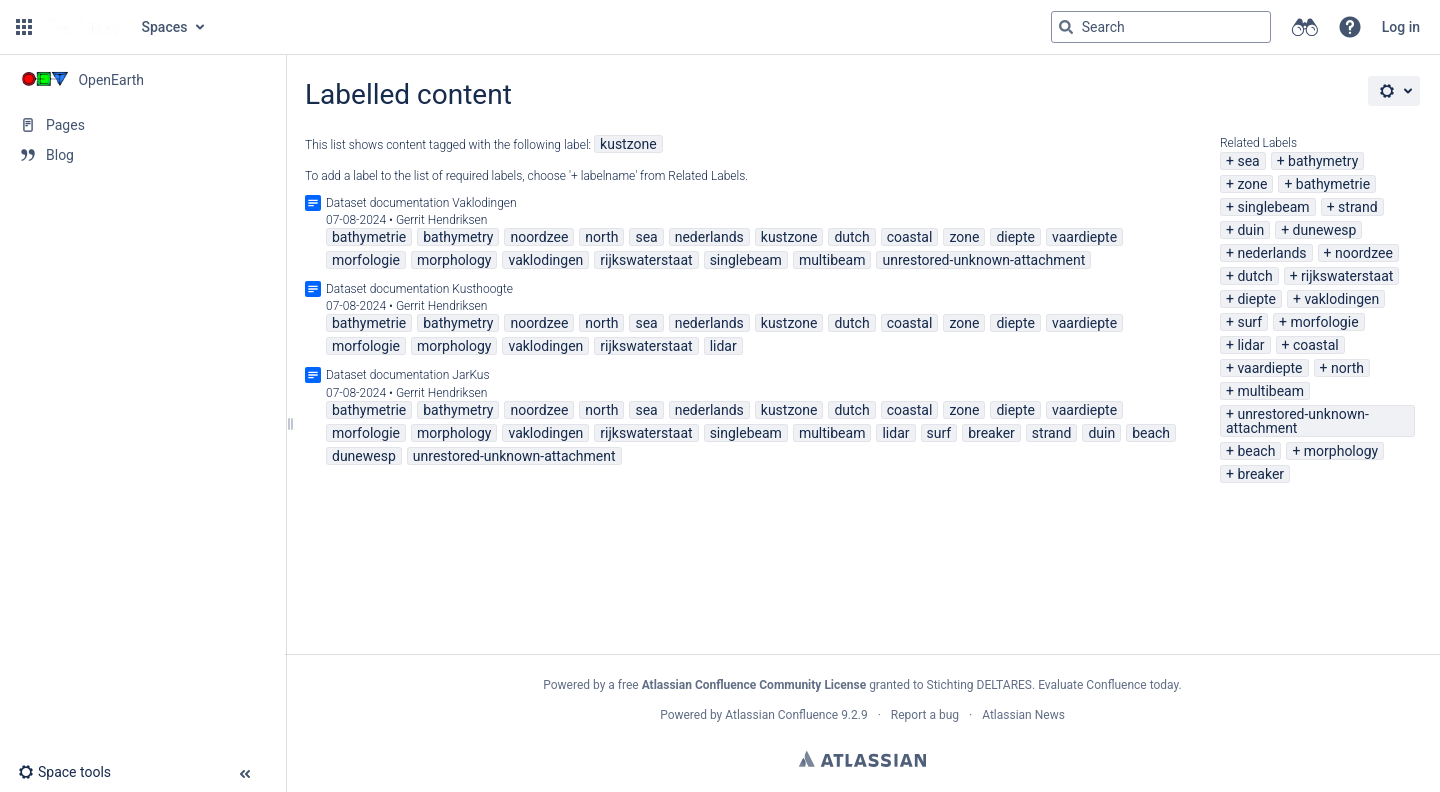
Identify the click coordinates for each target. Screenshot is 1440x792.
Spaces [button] (165, 27)
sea (1248, 161)
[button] (24, 27)
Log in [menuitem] (1401, 27)
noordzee (1364, 253)
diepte (1256, 299)
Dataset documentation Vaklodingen (421, 203)
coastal (1316, 345)
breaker (1260, 474)
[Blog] (142, 155)
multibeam (1270, 391)
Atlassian (862, 759)
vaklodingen (1341, 299)
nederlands (1271, 253)
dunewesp (1325, 230)
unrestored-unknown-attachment (1297, 421)
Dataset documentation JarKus (408, 375)
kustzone (628, 144)
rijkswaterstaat (1347, 276)
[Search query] (1161, 27)
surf (1249, 322)
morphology (1341, 451)
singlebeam (1273, 207)
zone (1252, 184)
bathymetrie (1333, 184)
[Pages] (142, 125)
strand (1358, 207)
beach (1256, 451)
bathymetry (1323, 161)
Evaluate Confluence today (1108, 685)
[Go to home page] (85, 27)
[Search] (1066, 27)
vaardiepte (1269, 368)
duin (1250, 230)
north (1347, 368)
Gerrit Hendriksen (441, 220)
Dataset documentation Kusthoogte (419, 289)
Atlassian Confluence (781, 715)
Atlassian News (1023, 715)
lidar (1250, 345)
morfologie (1325, 322)
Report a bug (925, 715)
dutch (1254, 276)
